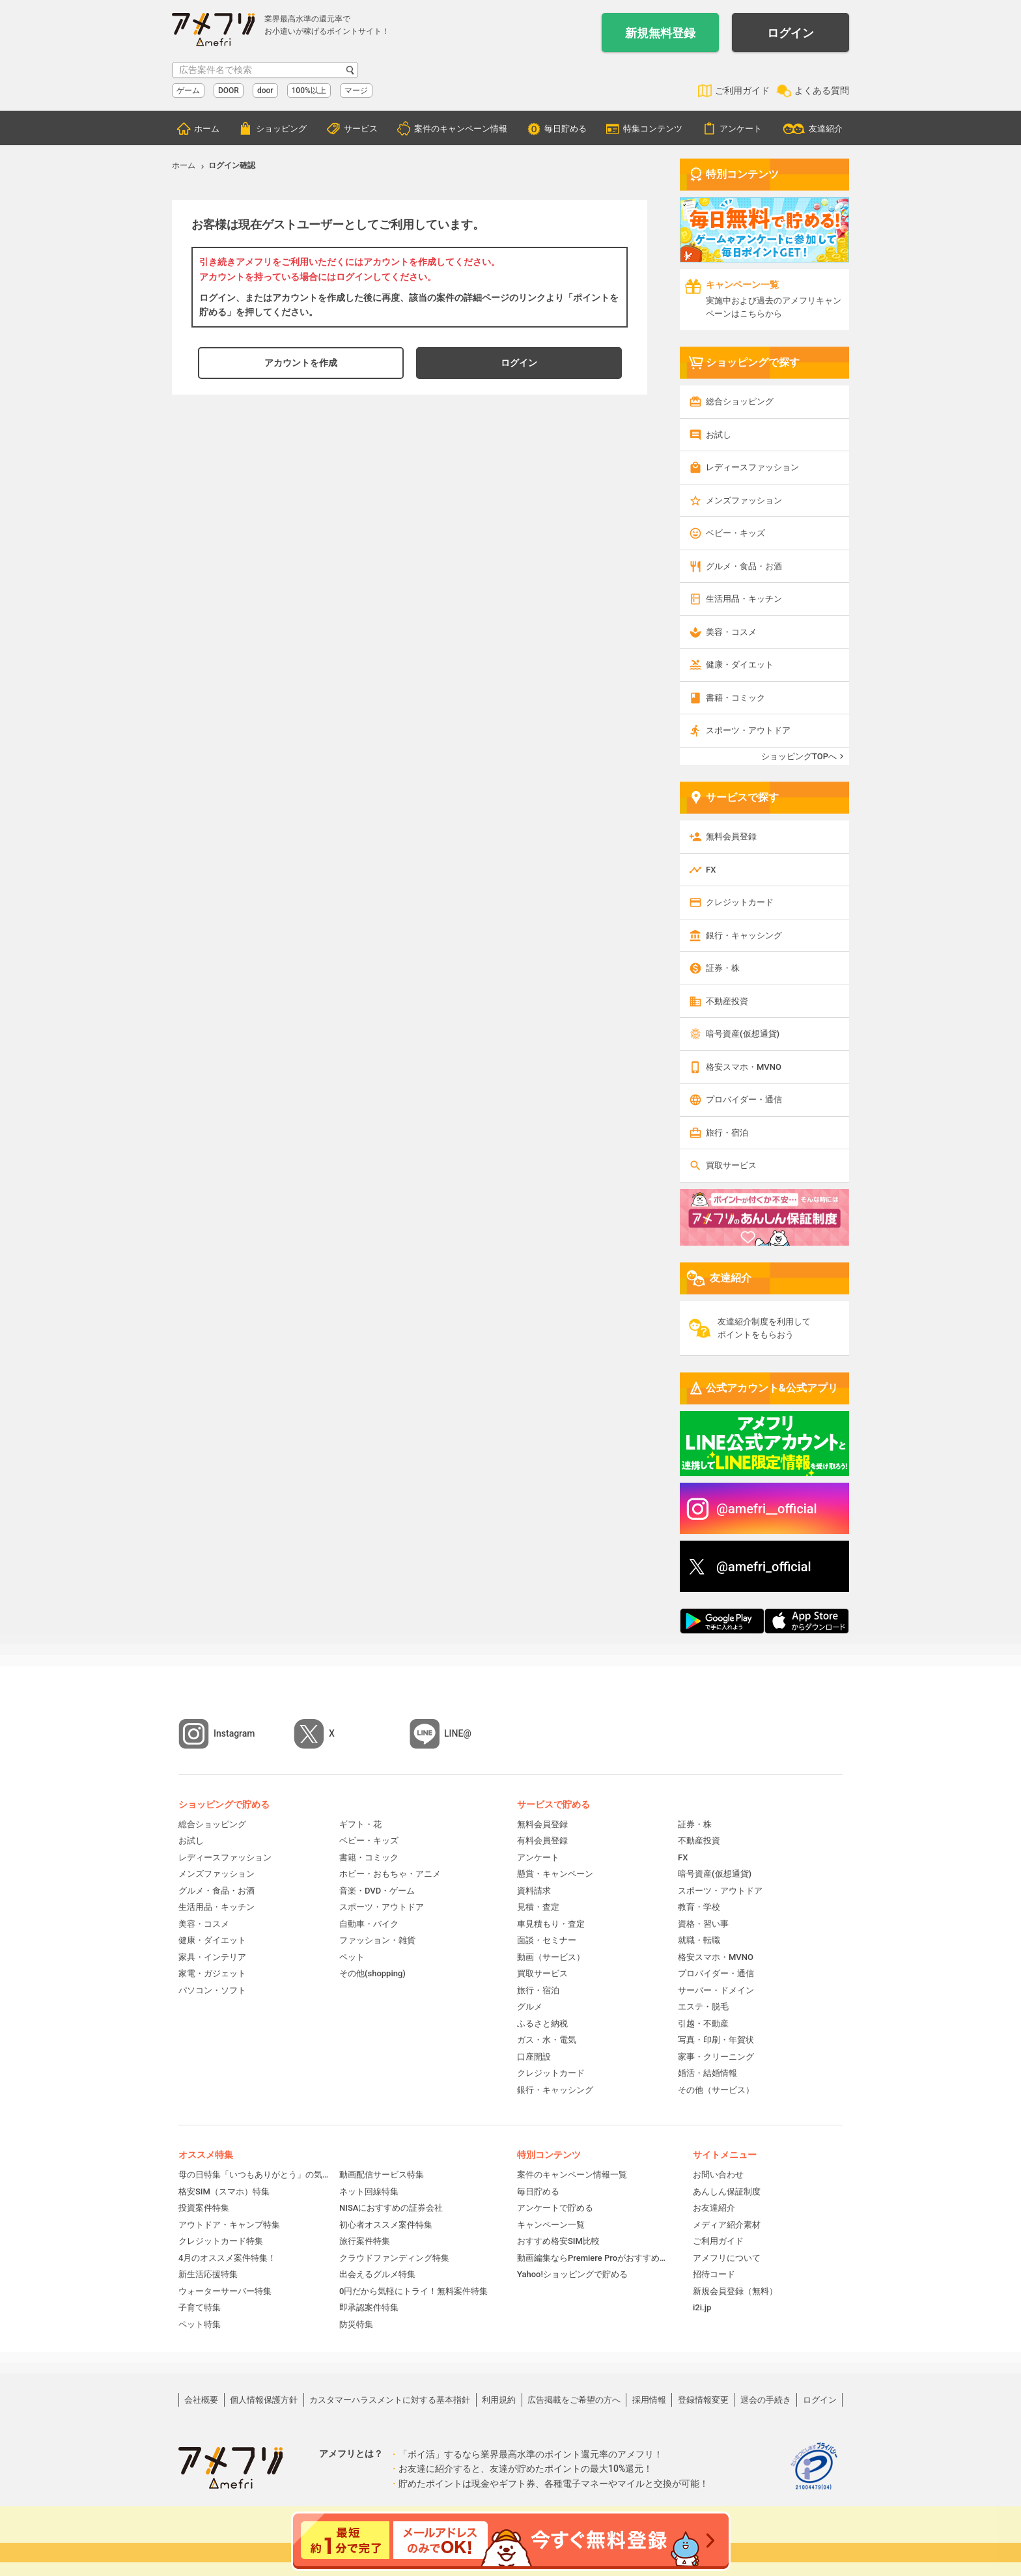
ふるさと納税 (542, 2023)
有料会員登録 (542, 1840)
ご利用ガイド (742, 90)
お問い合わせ (718, 2174)
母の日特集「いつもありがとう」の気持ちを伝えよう (254, 2174)
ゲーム (188, 90)
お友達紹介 (714, 2208)
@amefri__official (766, 1509)
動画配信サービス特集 (381, 2174)
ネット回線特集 (369, 2191)
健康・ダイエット (740, 664)
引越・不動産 (703, 2023)
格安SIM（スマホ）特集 (224, 2191)
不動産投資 (727, 1001)
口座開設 (534, 2057)
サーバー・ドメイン (716, 1990)
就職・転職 (699, 1940)
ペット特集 (199, 2324)
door (265, 90)
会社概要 (201, 2400)
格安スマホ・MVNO (743, 1067)
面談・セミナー (546, 1940)
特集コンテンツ (652, 128)
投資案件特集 (203, 2208)
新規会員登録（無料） (735, 2291)
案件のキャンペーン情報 (460, 128)
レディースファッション (752, 467)
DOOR (228, 90)
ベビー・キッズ (735, 533)
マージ (356, 90)
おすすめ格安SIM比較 (558, 2241)
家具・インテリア (212, 1957)
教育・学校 (699, 1907)
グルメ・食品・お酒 (744, 566)
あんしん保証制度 (727, 2191)
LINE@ (457, 1733)
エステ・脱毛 (703, 2006)
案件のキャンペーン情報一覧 (572, 2174)
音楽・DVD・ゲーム (377, 1891)
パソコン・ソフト (212, 1990)
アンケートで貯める (555, 2208)
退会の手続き (765, 2400)
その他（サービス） (716, 2090)
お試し (718, 435)
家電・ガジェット (212, 1973)
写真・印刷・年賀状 (716, 2040)
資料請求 (534, 1891)
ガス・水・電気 (546, 2040)
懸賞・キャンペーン (555, 1874)
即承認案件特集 (369, 2307)
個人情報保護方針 (264, 2400)
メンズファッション (744, 500)
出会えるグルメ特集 (377, 2274)
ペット (352, 1957)
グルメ (529, 2006)
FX (711, 870)
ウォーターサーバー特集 (225, 2291)
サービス (361, 128)
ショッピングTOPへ (799, 756)
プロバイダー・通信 (744, 1099)
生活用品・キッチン (744, 599)
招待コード (714, 2274)
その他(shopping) (372, 1973)
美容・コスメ (731, 632)
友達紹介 (826, 128)
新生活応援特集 (208, 2274)
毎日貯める (565, 128)
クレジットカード (740, 902)
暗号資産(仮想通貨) (742, 1034)
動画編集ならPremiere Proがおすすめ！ (592, 2258)
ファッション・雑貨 (377, 1940)
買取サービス (731, 1165)
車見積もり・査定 (551, 1924)
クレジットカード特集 (220, 2241)
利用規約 (499, 2400)
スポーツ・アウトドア (748, 730)
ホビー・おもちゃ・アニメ (390, 1874)
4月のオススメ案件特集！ (227, 2258)
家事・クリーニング (716, 2057)
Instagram (234, 1733)
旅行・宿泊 (727, 1133)
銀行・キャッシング (744, 935)
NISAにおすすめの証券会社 (391, 2208)
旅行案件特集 (364, 2241)
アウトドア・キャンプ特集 (229, 2225)
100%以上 (309, 90)
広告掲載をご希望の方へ (574, 2400)
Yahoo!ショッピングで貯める (572, 2274)
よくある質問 (821, 90)
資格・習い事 (703, 1924)
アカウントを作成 (300, 362)
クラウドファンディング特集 (394, 2258)
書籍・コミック (735, 698)
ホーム (206, 128)
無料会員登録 (731, 836)
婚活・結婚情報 (707, 2073)
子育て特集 (199, 2307)
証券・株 (723, 968)
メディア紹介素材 (727, 2225)
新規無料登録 (660, 33)
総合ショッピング (740, 401)
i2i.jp (702, 2307)
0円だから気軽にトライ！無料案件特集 (413, 2291)
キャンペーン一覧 (551, 2225)
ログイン (790, 33)
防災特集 (356, 2324)
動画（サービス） (551, 1957)
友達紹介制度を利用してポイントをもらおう (764, 1328)
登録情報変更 (703, 2400)
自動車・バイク (369, 1924)
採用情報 (649, 2400)
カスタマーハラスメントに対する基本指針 (389, 2400)
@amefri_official (763, 1567)
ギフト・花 (360, 1824)
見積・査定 (538, 1907)
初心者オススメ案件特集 (385, 2225)
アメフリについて (727, 2258)
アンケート (741, 128)
